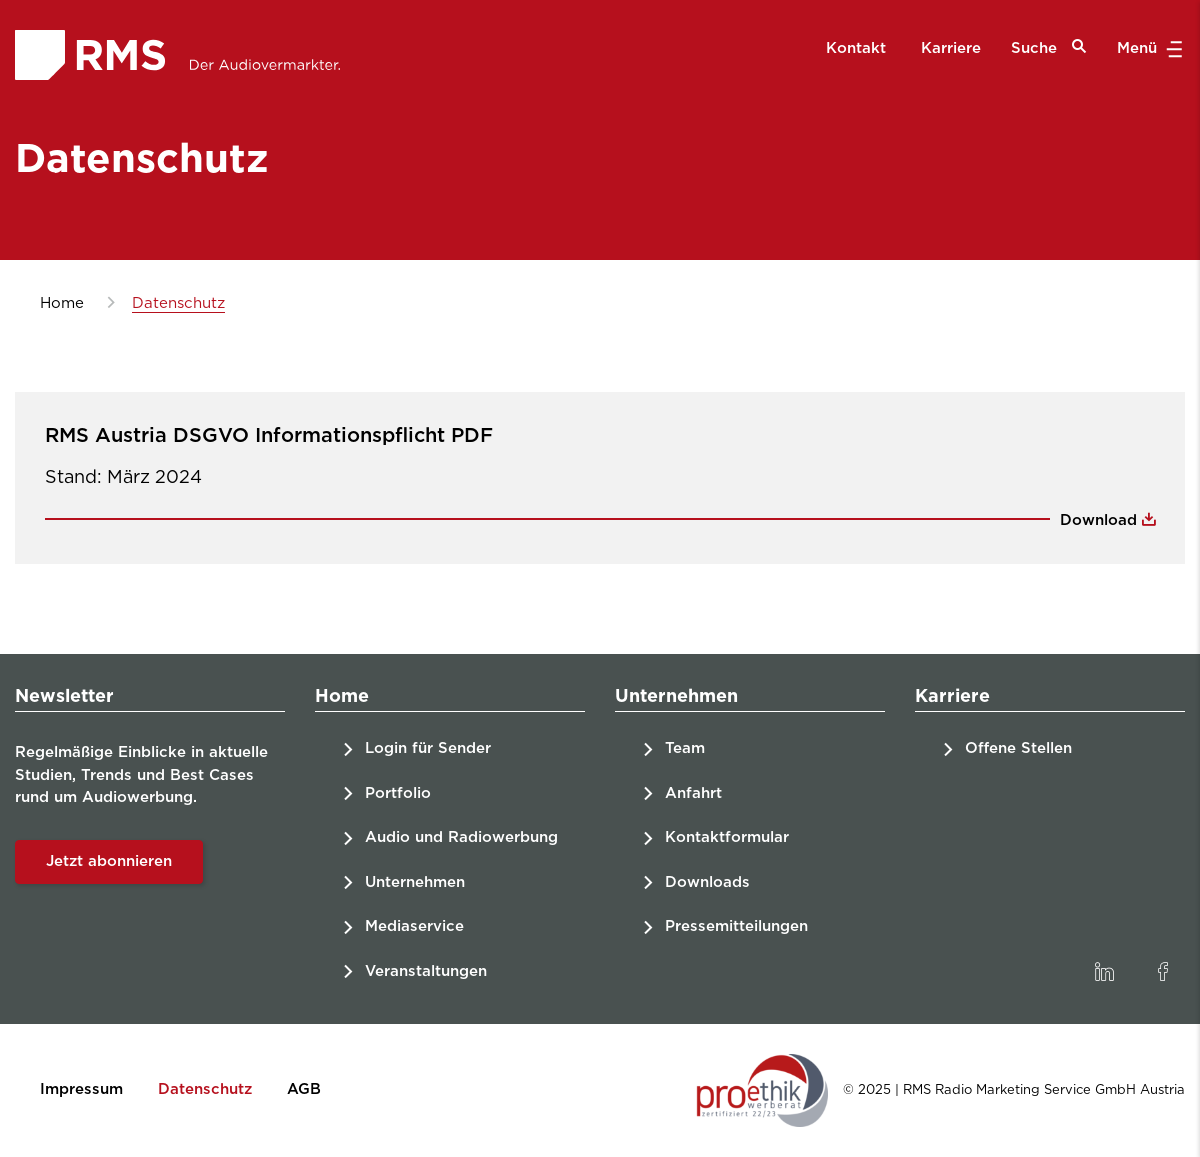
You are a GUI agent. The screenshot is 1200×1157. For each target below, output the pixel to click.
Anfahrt (693, 793)
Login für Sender (428, 748)
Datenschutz (205, 1089)
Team (685, 748)
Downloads (707, 882)
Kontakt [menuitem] (856, 48)
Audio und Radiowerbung (461, 837)
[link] (1104, 972)
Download (1101, 520)
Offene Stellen (1018, 748)
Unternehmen (415, 882)
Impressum (81, 1089)
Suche (1049, 47)
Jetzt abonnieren (109, 861)
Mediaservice (414, 926)
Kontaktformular (727, 837)
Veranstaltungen (426, 971)
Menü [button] (1147, 49)
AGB (304, 1089)
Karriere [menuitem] (951, 48)
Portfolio (398, 793)
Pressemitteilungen (736, 926)
